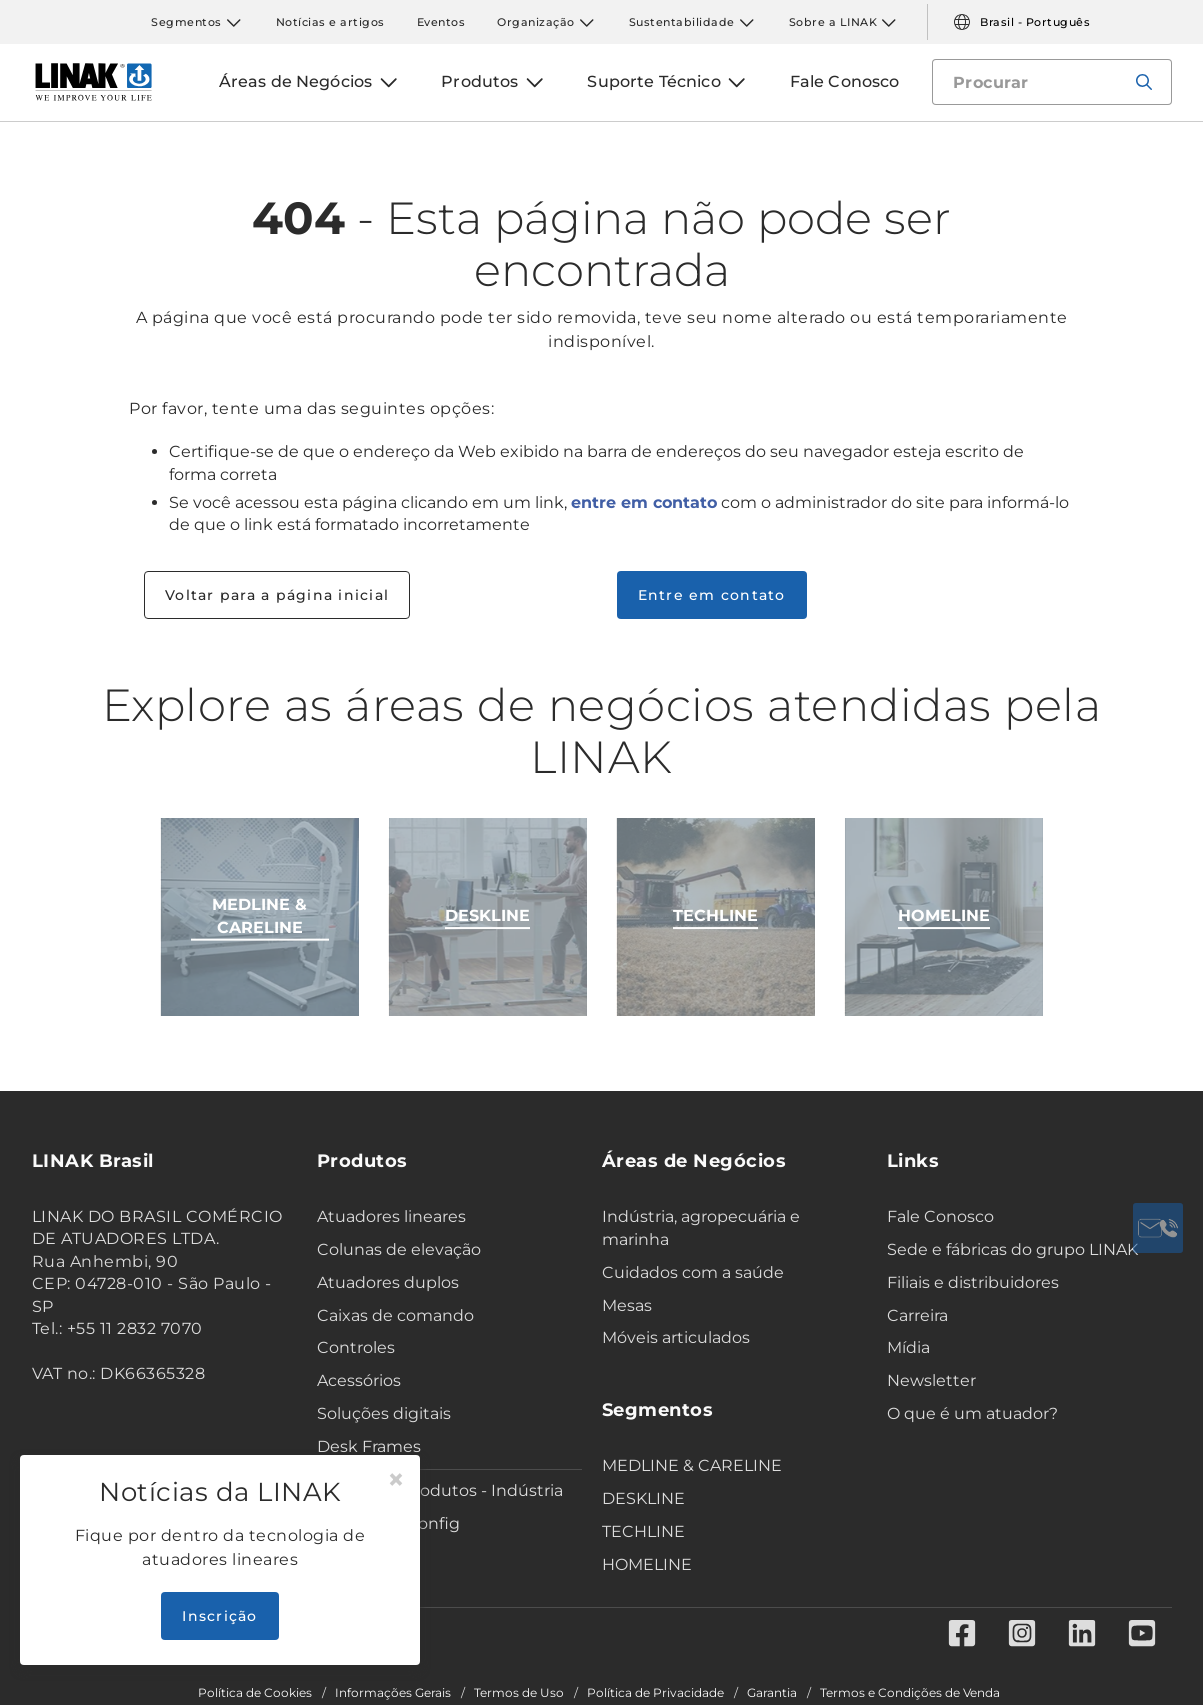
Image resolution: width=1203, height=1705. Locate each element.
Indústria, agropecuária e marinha (701, 1228)
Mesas (627, 1305)
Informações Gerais (393, 1693)
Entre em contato (712, 595)
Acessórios (359, 1380)
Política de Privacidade (655, 1693)
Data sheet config (388, 1523)
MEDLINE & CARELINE (692, 1465)
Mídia (908, 1347)
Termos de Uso (519, 1693)
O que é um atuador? (972, 1413)
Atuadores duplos (388, 1282)
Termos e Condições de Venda (910, 1693)
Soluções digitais (384, 1413)
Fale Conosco (940, 1216)
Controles (356, 1347)
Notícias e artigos (330, 22)
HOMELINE (647, 1564)
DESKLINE (643, 1498)
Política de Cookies (255, 1693)
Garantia (772, 1693)
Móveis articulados (676, 1337)
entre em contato (644, 502)
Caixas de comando (395, 1315)
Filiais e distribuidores (973, 1282)
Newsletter (931, 1380)
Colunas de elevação (399, 1249)
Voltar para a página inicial (277, 595)
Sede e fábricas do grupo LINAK (1012, 1249)
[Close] (396, 1480)
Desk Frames (369, 1446)
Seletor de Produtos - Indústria (440, 1490)
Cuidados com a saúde (693, 1272)
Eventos (441, 22)
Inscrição (219, 1616)
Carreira (917, 1315)
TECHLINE (643, 1531)
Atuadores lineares (391, 1216)
